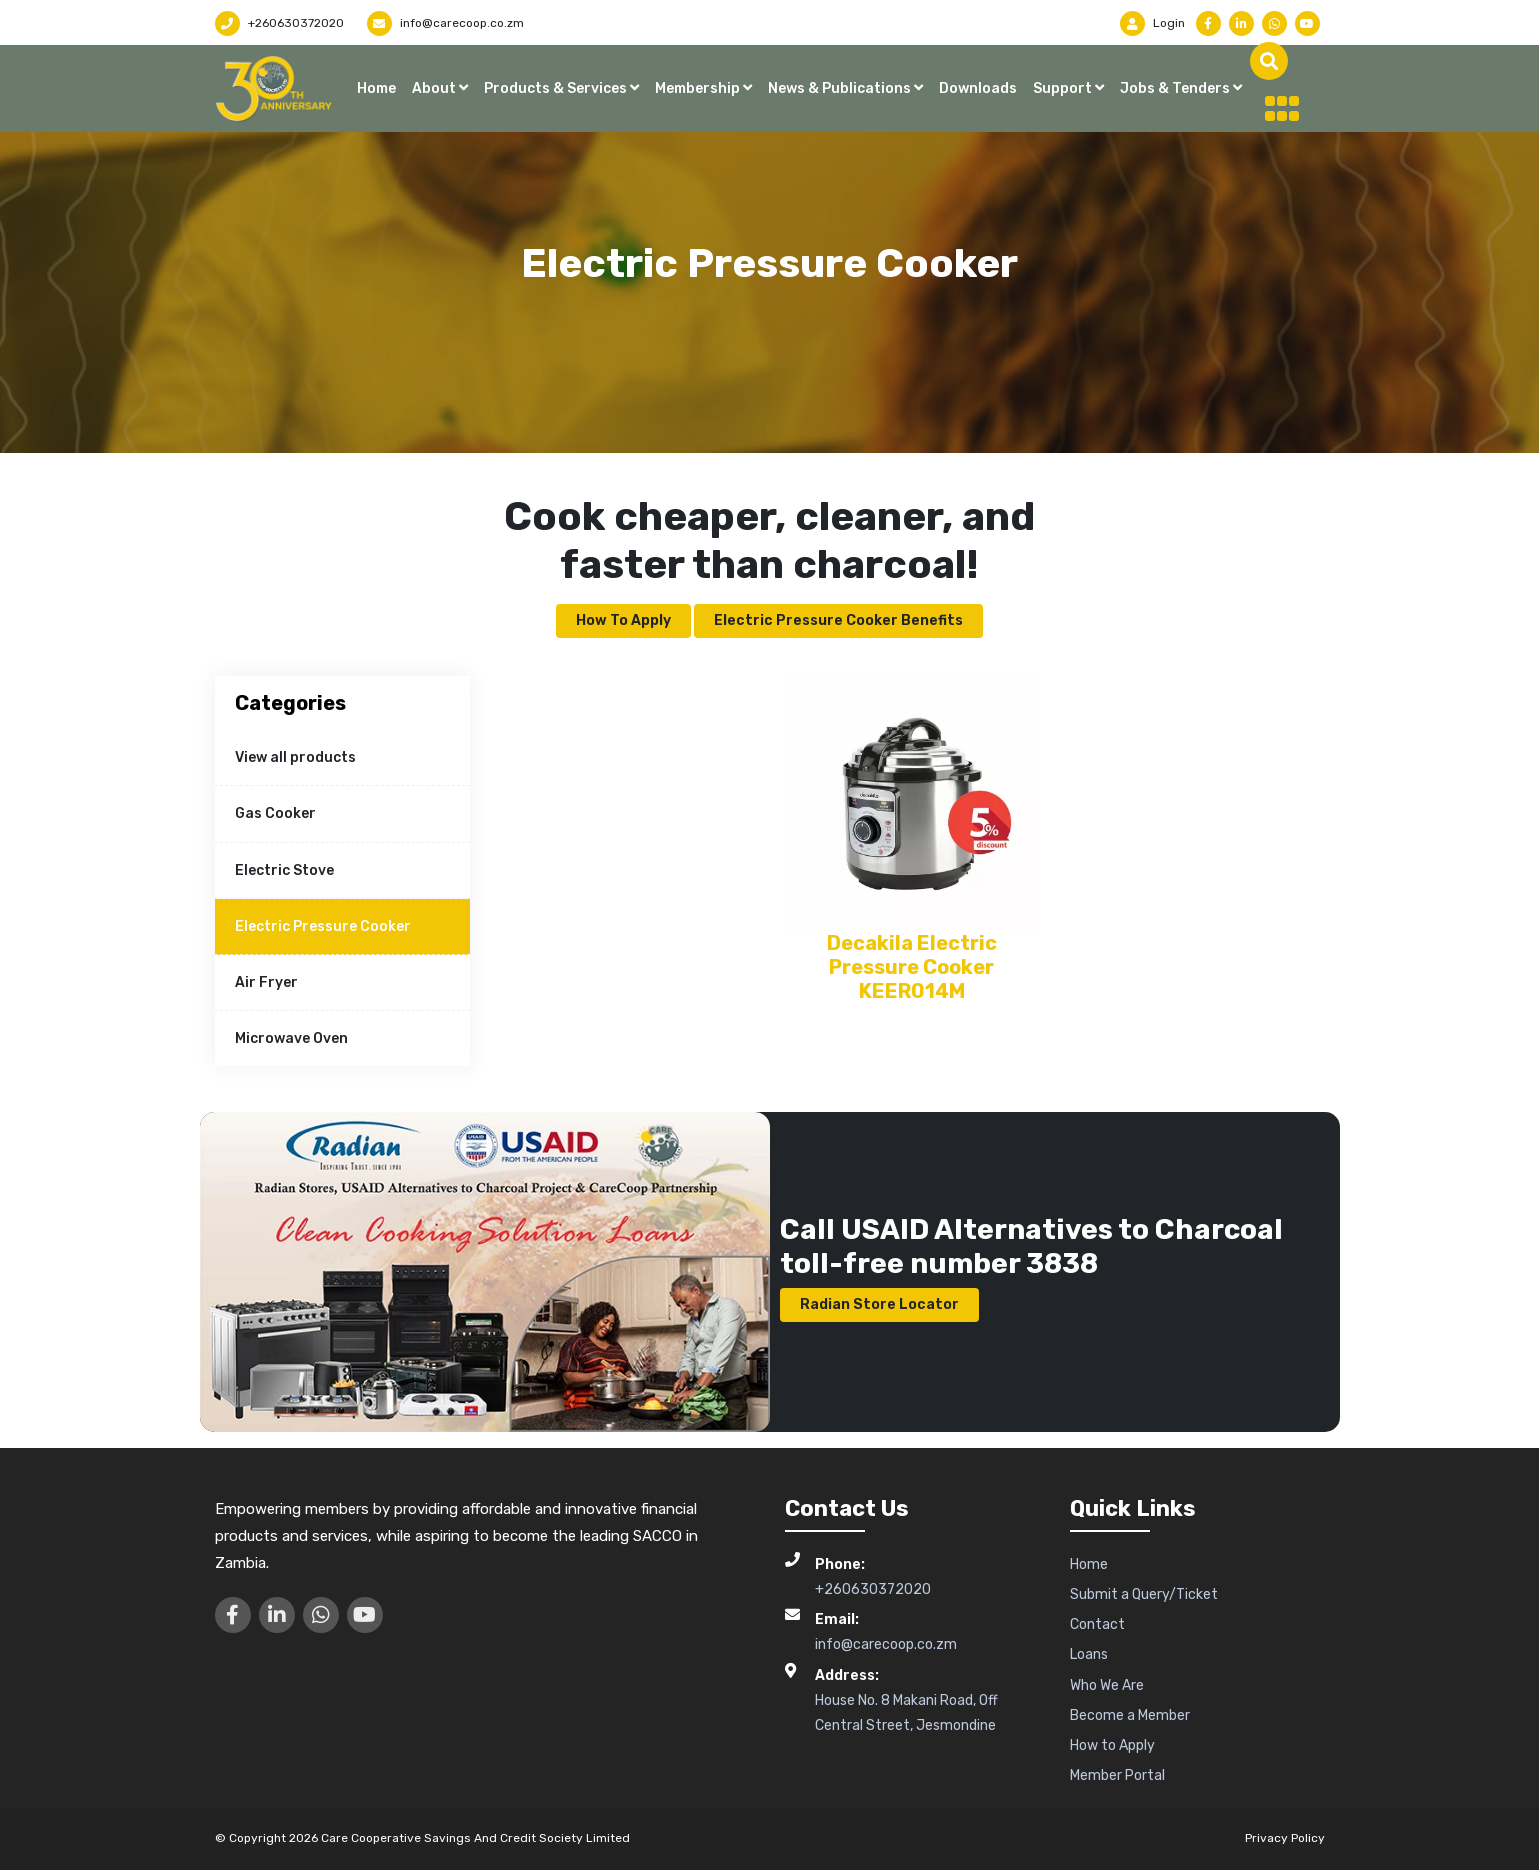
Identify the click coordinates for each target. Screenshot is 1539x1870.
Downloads (978, 88)
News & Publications (841, 88)
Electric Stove (284, 870)
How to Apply (623, 620)
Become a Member (1130, 1715)
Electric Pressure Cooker (323, 926)
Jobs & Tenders (1176, 88)
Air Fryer (266, 982)
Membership (699, 88)
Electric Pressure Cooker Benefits (838, 620)
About (435, 88)
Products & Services (557, 88)
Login (1152, 23)
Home (376, 88)
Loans (1089, 1654)
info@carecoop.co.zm (445, 23)
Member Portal (1117, 1775)
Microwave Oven (291, 1038)
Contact (1097, 1624)
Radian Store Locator (879, 1304)
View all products (295, 757)
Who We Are (1107, 1685)
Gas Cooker (275, 813)
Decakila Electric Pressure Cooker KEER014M (912, 967)
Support (1064, 88)
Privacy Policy (1285, 1838)
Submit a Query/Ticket (1144, 1594)
